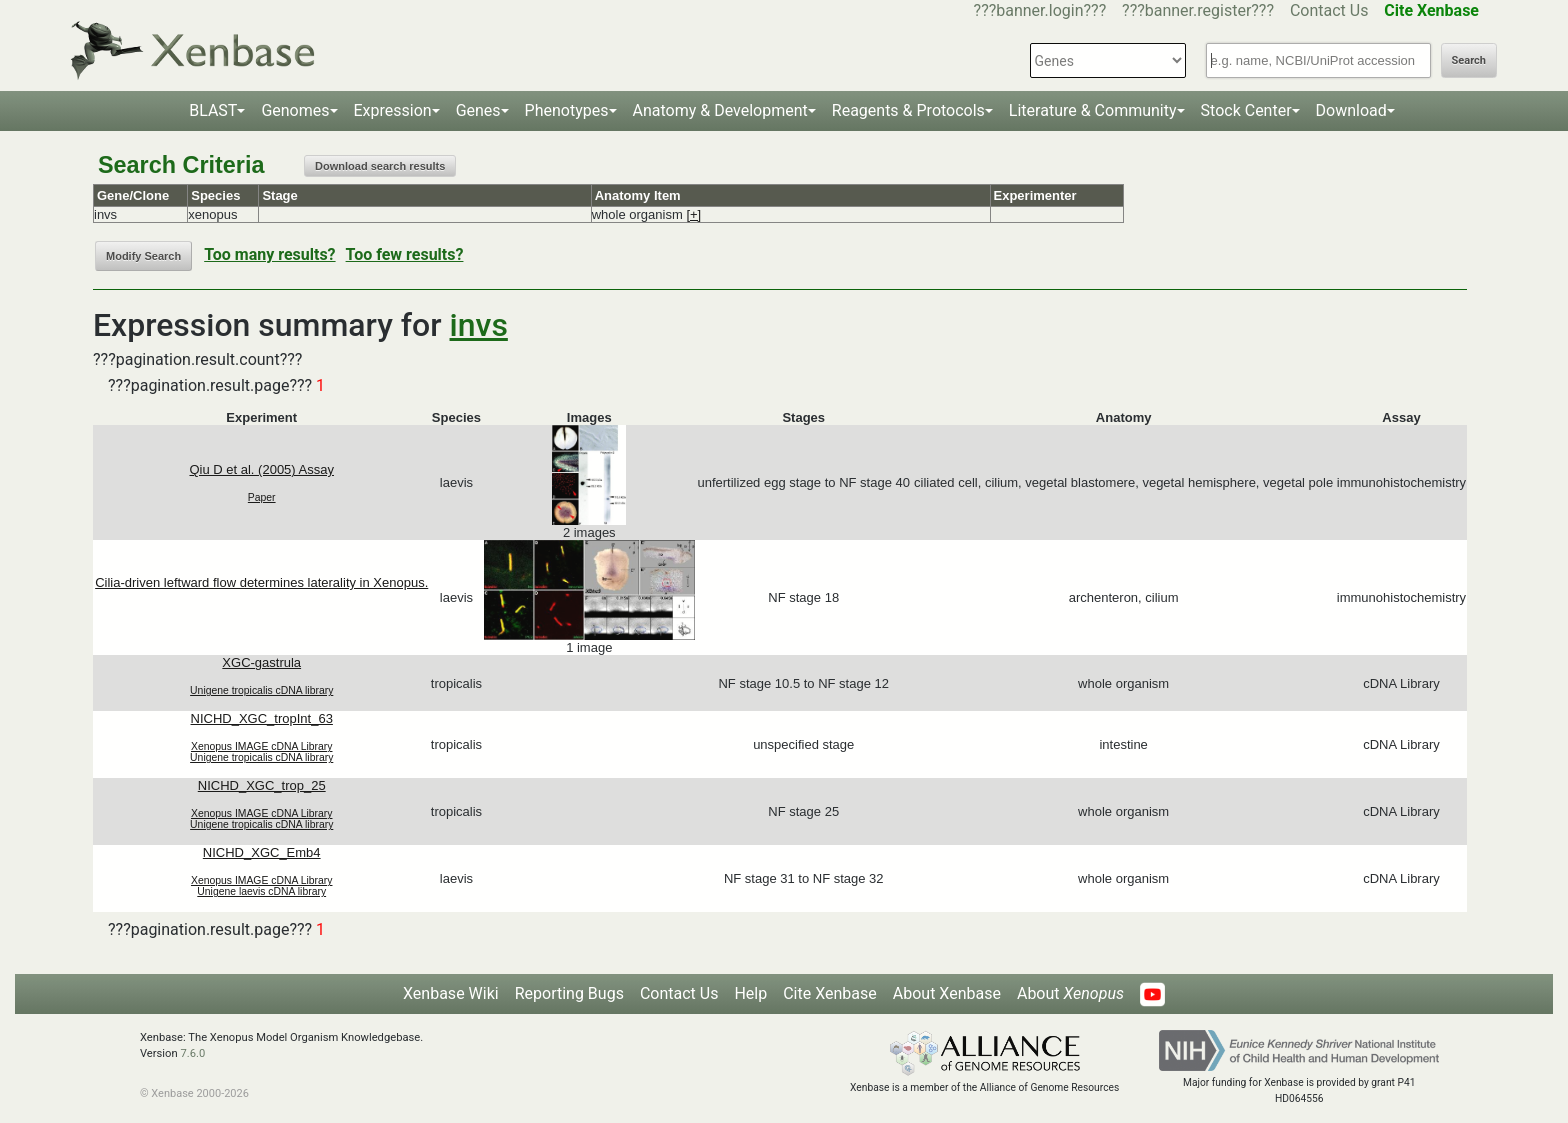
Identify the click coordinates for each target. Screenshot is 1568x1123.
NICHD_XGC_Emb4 (262, 852)
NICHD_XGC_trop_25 (262, 785)
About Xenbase (947, 993)
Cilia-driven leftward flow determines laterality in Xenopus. (261, 582)
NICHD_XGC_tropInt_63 (262, 718)
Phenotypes (567, 110)
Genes (478, 110)
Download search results (380, 166)
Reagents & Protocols (908, 110)
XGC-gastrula (261, 662)
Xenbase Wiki (451, 993)
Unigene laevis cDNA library (261, 891)
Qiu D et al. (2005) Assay (261, 469)
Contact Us (1329, 10)
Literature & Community (1093, 110)
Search (1469, 60)
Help (750, 993)
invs (479, 325)
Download (1351, 110)
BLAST (213, 110)
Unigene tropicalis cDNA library (261, 690)
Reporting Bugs (569, 993)
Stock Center (1246, 110)
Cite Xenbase (830, 993)
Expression (393, 110)
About (1070, 993)
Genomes (295, 110)
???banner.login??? (1040, 10)
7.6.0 (192, 1053)
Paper (262, 497)
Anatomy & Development (720, 110)
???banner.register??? (1198, 10)
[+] (693, 214)
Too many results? (269, 254)
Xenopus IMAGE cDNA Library (262, 746)
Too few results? (405, 254)
